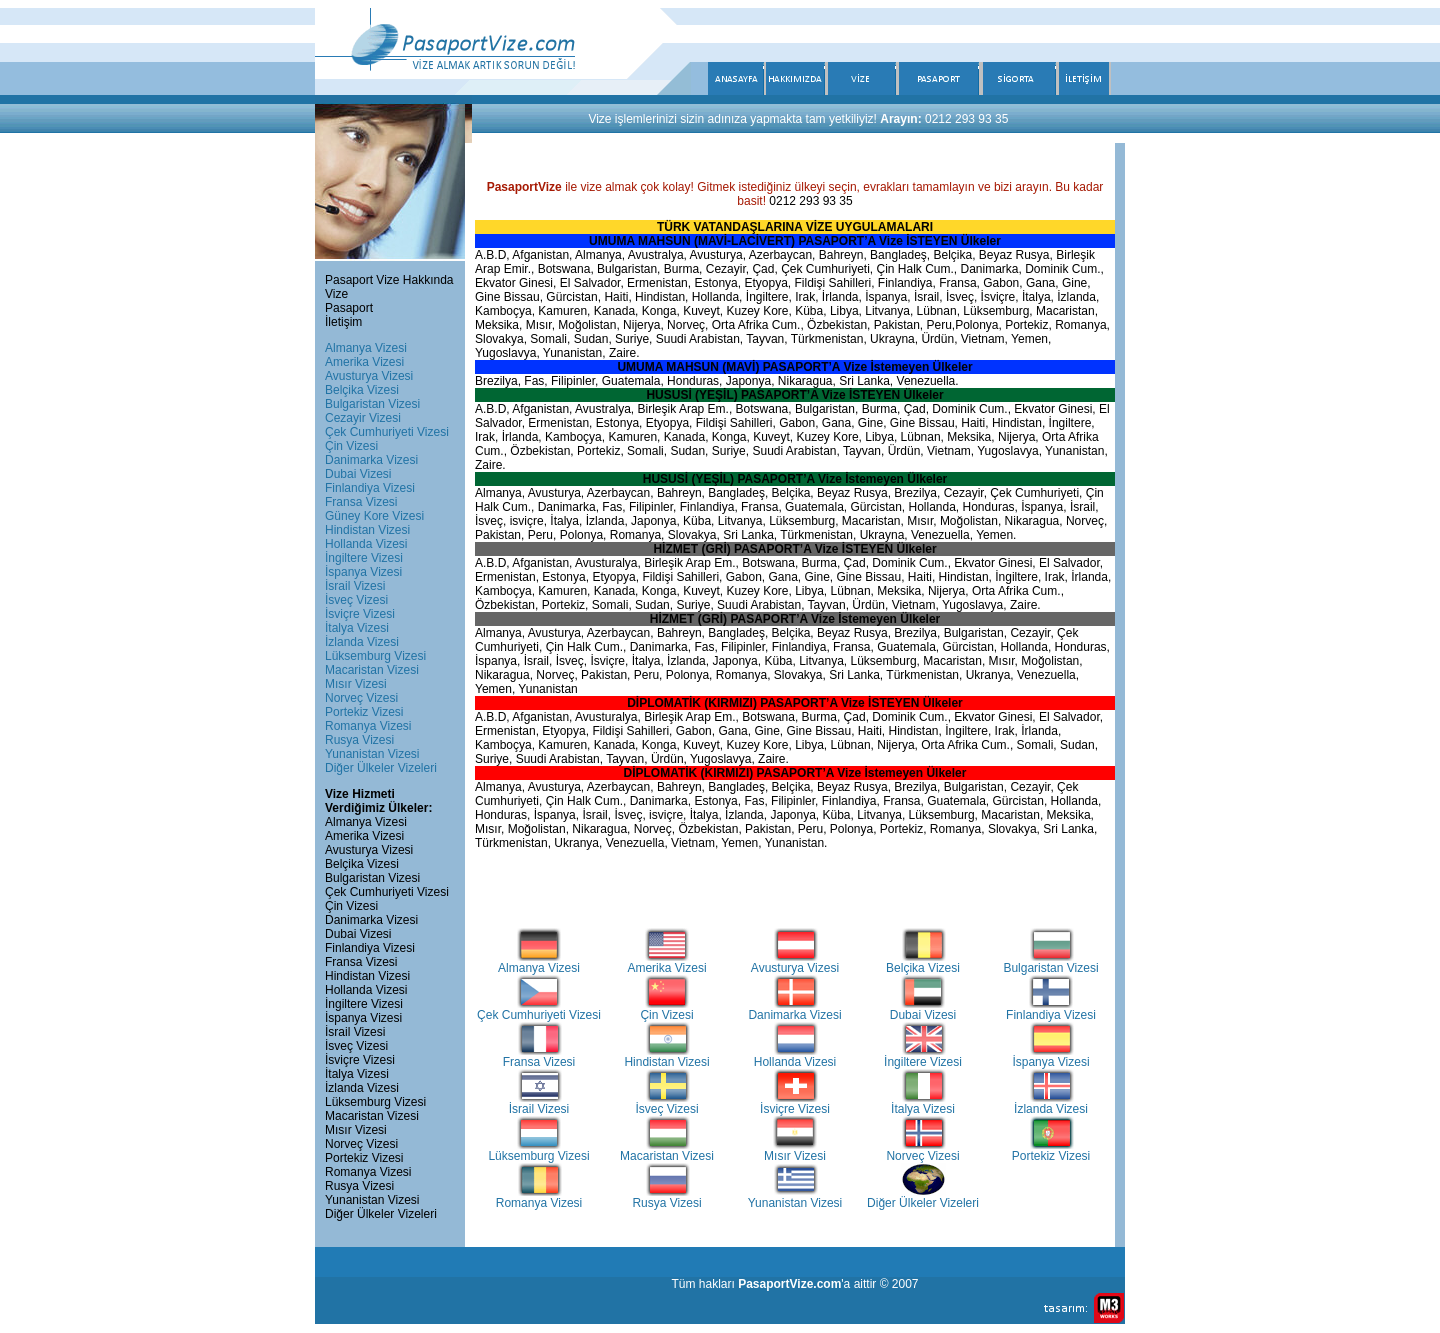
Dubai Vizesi (358, 474)
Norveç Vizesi (361, 698)
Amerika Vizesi (364, 362)
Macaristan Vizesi (372, 670)
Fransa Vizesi (361, 502)
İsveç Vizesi (356, 600)
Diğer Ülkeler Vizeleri (381, 768)
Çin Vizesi (351, 446)
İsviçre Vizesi (360, 614)
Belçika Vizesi (362, 390)
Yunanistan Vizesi (372, 754)
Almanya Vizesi (366, 348)
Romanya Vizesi (368, 726)
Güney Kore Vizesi (374, 516)
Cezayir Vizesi (363, 418)
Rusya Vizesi (359, 740)
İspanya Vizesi (363, 572)
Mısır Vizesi (356, 684)
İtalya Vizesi (357, 628)
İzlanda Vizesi (362, 642)
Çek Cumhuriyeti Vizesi (387, 432)
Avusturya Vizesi (369, 376)
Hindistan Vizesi (367, 530)
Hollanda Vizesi (366, 544)
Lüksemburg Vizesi (375, 656)
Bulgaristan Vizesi (372, 404)
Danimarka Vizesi (371, 460)
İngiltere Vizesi (364, 558)
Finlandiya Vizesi (370, 488)
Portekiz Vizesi (364, 712)
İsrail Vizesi (355, 586)
